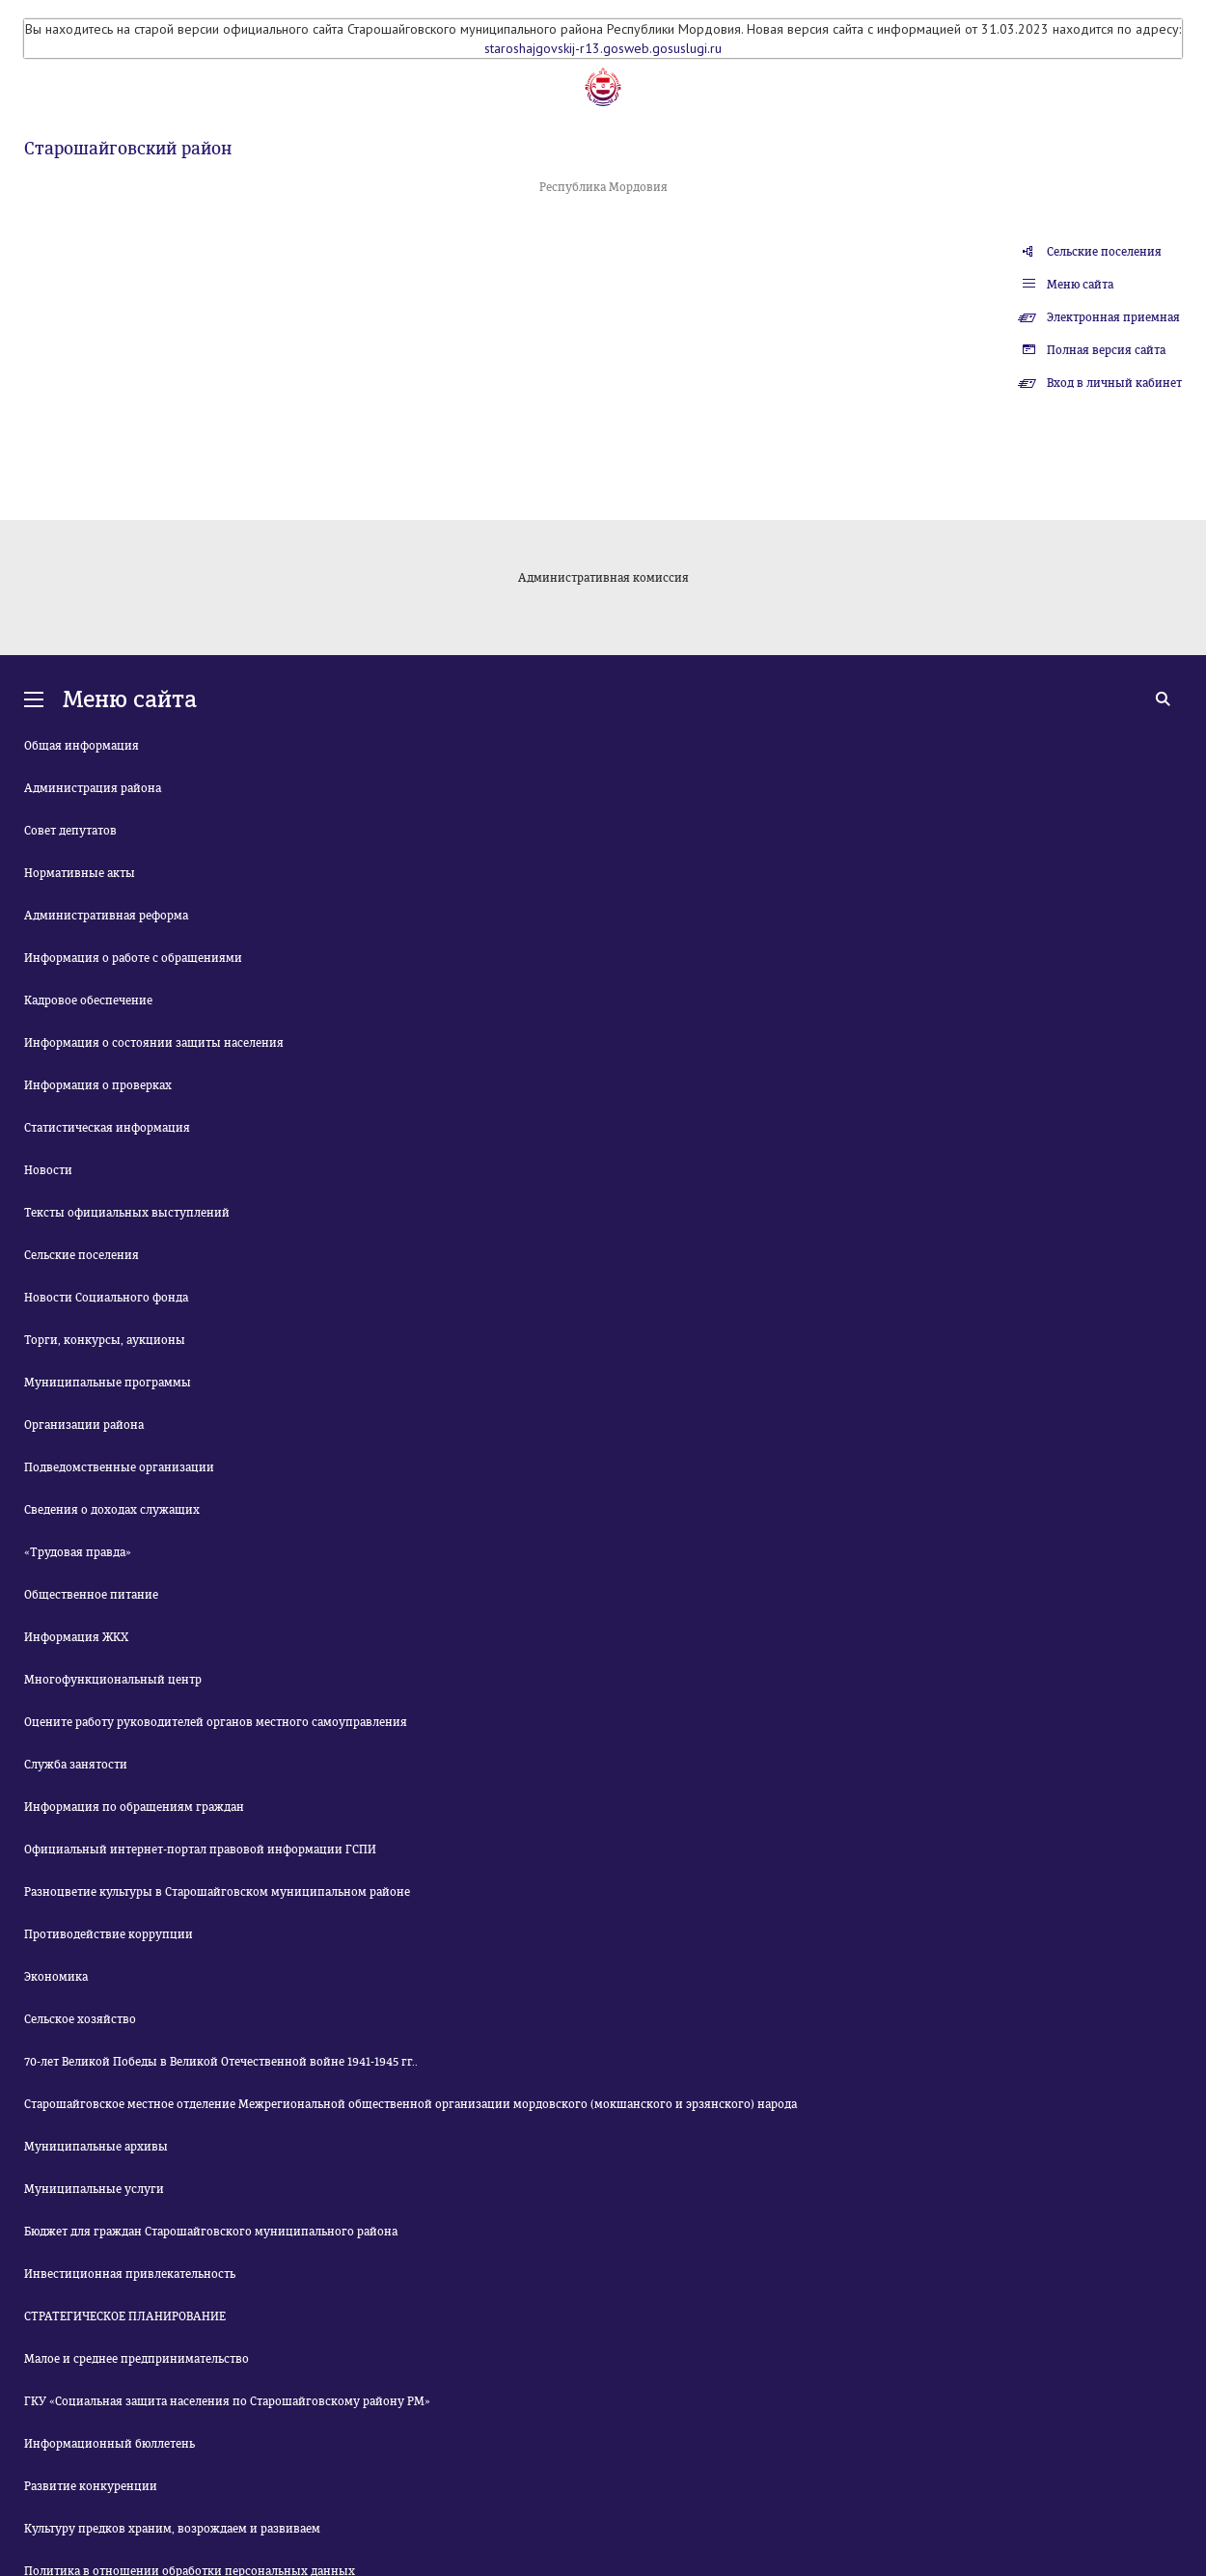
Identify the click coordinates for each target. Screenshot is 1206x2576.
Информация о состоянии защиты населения (154, 1043)
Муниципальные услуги (94, 2189)
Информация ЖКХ (76, 1637)
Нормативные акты (79, 873)
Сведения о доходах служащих (112, 1510)
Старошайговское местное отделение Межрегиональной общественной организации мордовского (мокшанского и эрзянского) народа (410, 2104)
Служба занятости (75, 1764)
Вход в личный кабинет (1114, 383)
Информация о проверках (98, 1085)
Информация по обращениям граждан (134, 1807)
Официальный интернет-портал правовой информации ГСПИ (200, 1849)
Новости (48, 1170)
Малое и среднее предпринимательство (136, 2359)
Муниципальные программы (107, 1382)
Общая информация (81, 746)
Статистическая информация (107, 1128)
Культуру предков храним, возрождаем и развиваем (172, 2528)
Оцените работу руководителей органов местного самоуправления (215, 1722)
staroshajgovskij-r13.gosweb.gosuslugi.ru (603, 48)
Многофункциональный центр (113, 1679)
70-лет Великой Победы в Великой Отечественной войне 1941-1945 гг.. (221, 2062)
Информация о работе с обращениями (133, 958)
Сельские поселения (1104, 252)
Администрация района (92, 788)
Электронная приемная (1113, 317)
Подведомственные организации (119, 1467)
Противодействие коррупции (108, 1934)
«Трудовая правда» (77, 1552)
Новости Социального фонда (106, 1297)
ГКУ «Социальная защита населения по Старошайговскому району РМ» (227, 2401)
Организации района (84, 1425)
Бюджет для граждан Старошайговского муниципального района (210, 2231)
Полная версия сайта (1106, 350)
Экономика (56, 1977)
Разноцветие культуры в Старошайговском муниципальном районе (217, 1892)
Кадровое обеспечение (88, 1000)
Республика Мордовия (603, 187)
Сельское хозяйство (80, 2019)
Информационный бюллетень (109, 2444)
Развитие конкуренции (90, 2486)
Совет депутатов (70, 830)
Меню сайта (1080, 284)
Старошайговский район (128, 148)
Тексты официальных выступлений (127, 1212)
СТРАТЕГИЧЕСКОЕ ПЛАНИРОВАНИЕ (125, 2316)
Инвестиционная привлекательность (129, 2274)
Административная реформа (106, 915)
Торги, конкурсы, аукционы (104, 1340)
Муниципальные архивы (96, 2146)
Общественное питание (91, 1595)
